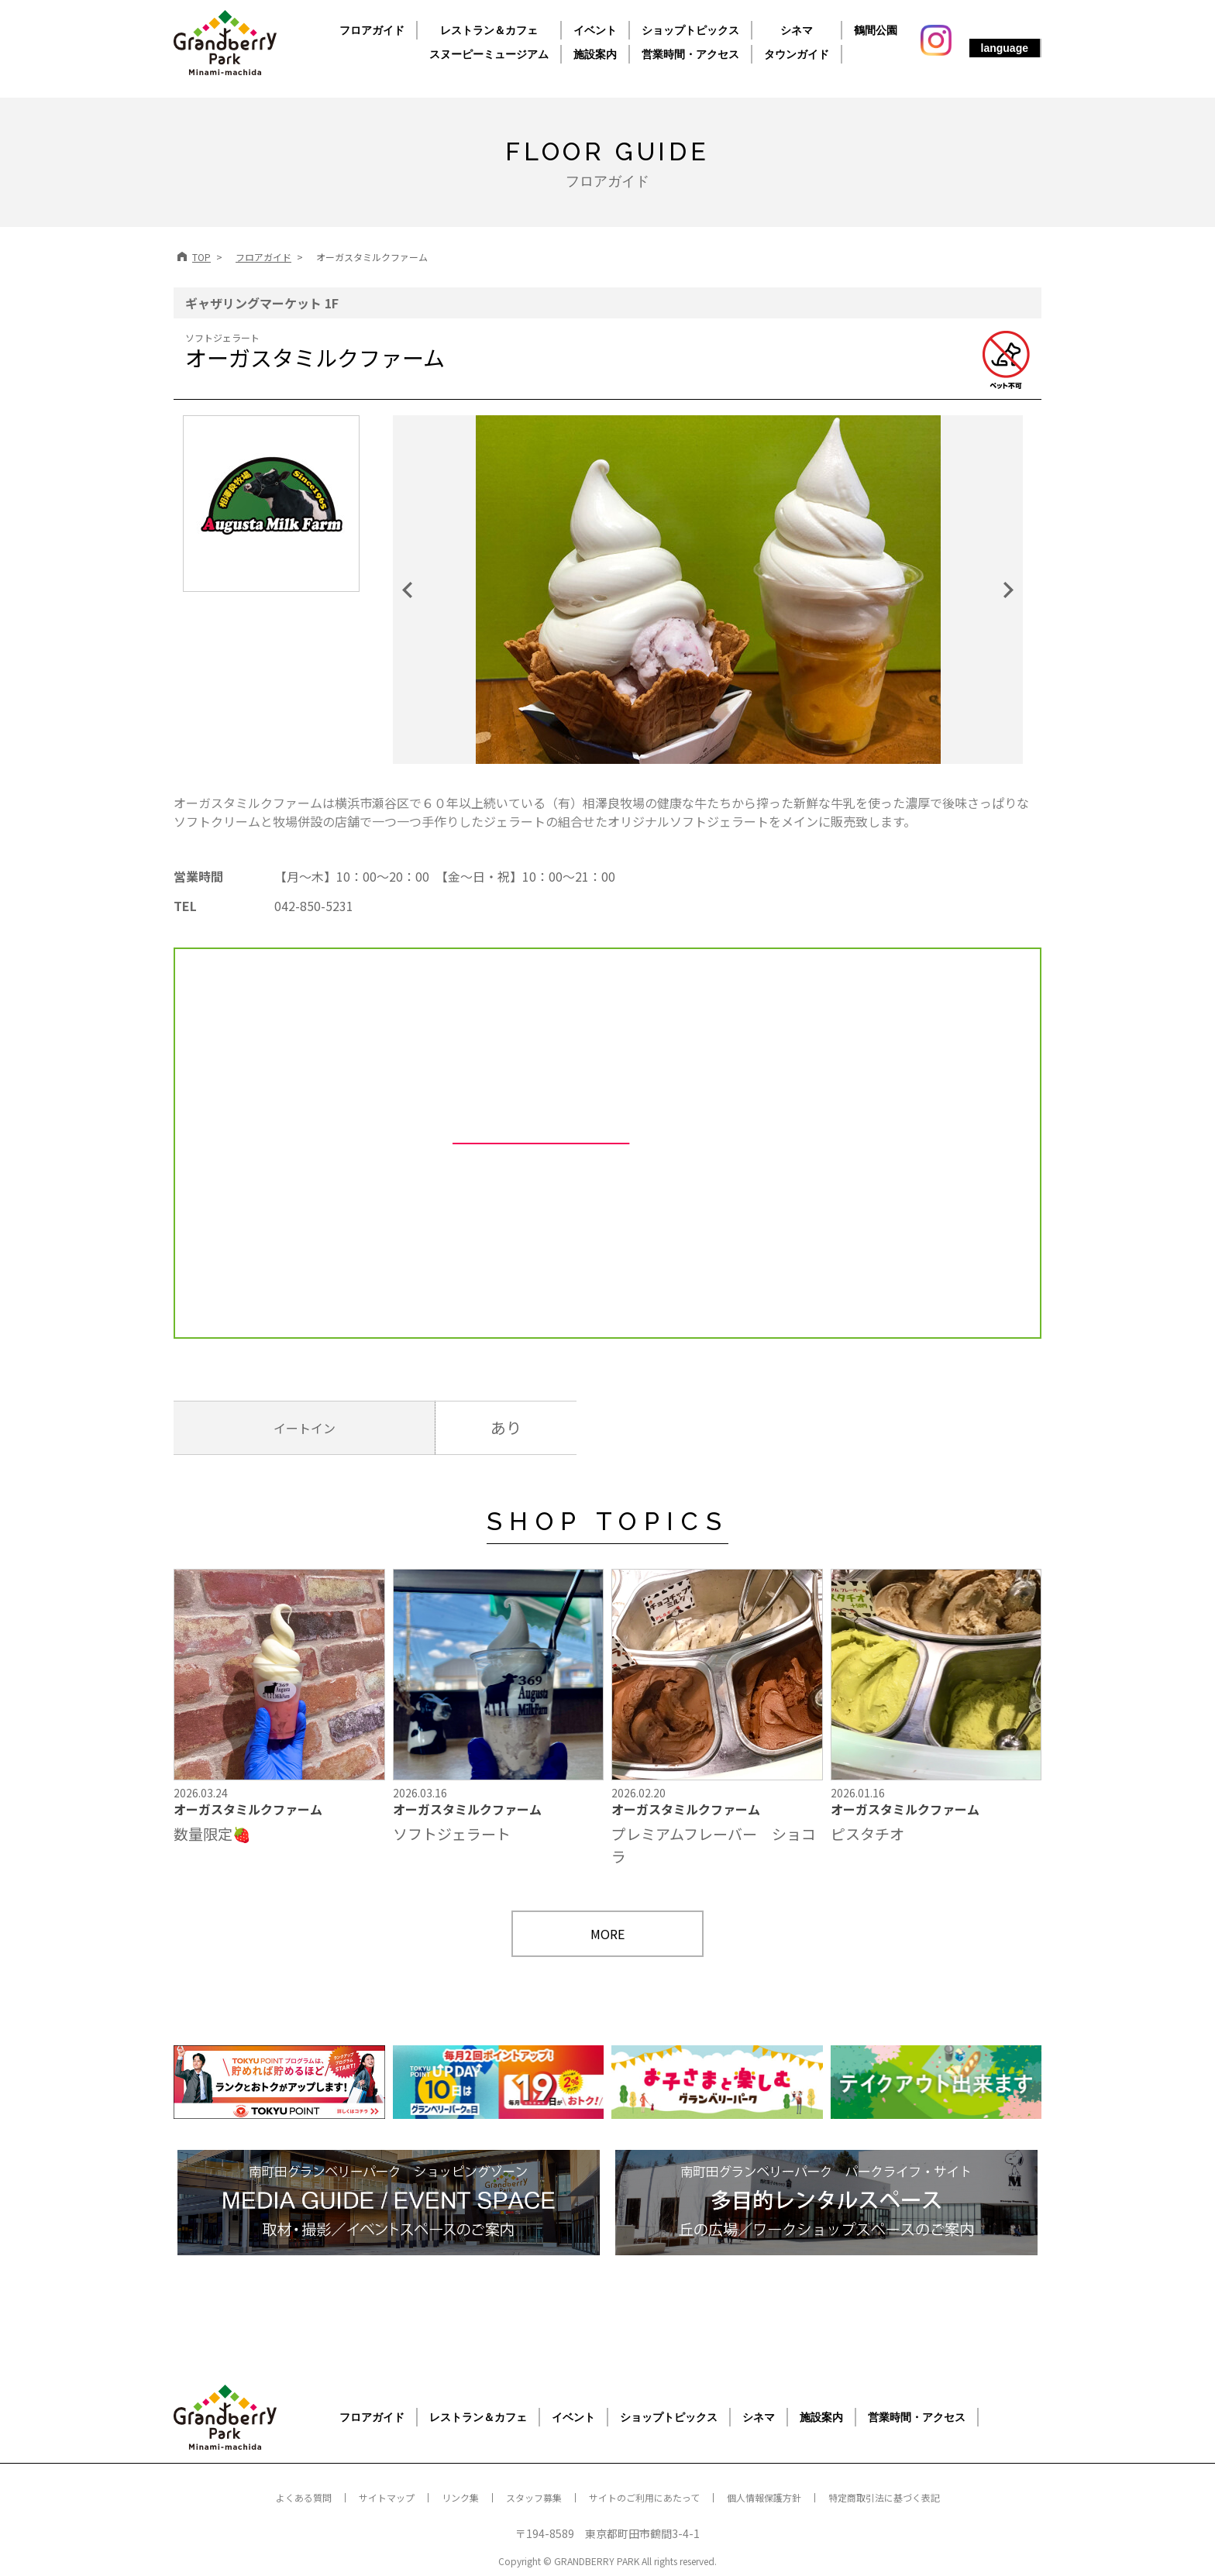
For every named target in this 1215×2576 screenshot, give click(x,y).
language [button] (1004, 48)
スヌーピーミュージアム (489, 54)
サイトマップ (387, 2497)
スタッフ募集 (534, 2497)
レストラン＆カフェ (489, 30)
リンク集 (460, 2497)
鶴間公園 (875, 30)
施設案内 (595, 54)
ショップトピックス (690, 30)
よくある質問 (304, 2497)
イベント (595, 30)
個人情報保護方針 (764, 2497)
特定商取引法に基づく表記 (884, 2497)
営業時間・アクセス (690, 54)
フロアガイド (371, 30)
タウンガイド (796, 54)
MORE (607, 1933)
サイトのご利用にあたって (644, 2497)
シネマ (796, 30)
